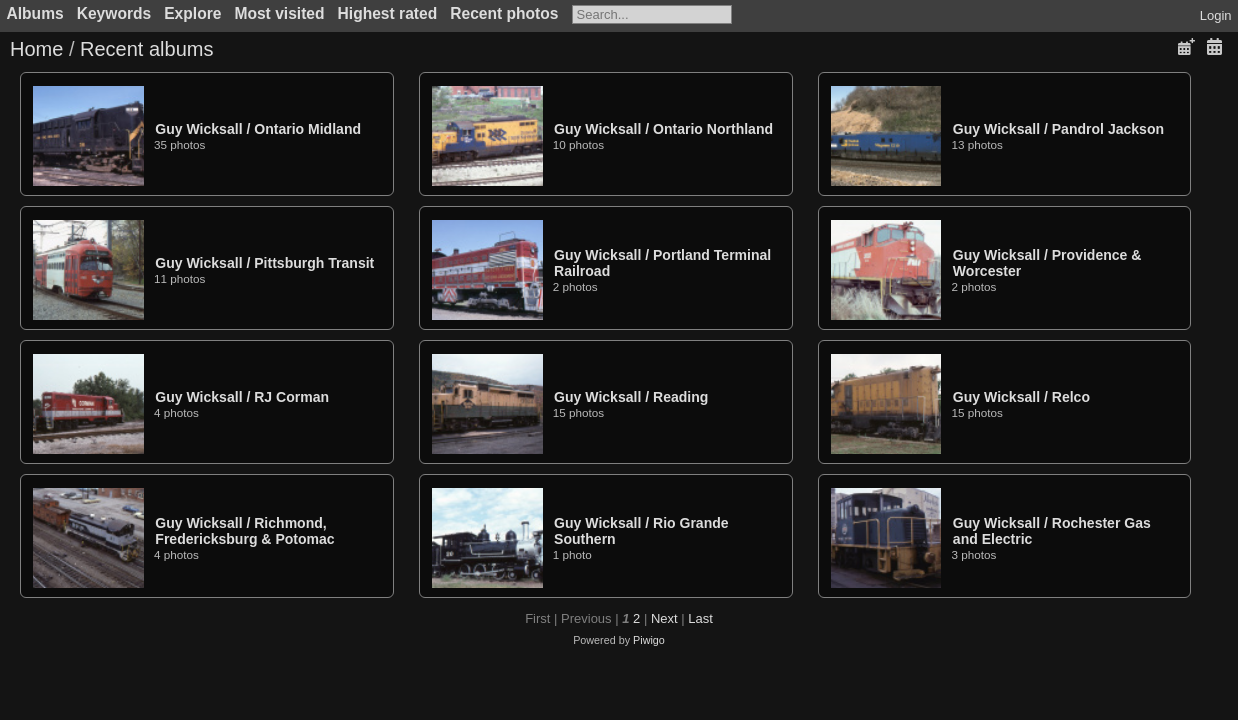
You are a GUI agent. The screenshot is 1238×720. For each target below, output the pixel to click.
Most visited (279, 13)
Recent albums (146, 49)
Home (36, 49)
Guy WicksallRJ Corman (242, 397)
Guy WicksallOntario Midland (258, 129)
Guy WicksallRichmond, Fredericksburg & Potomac (244, 531)
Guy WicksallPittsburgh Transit (264, 263)
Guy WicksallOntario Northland (663, 129)
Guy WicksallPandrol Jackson (1058, 129)
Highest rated (388, 13)
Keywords (114, 13)
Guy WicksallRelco (1021, 397)
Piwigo (649, 640)
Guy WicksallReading (631, 397)
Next (664, 618)
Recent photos (504, 13)
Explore (192, 13)
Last (700, 618)
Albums (35, 13)
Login (1216, 15)
